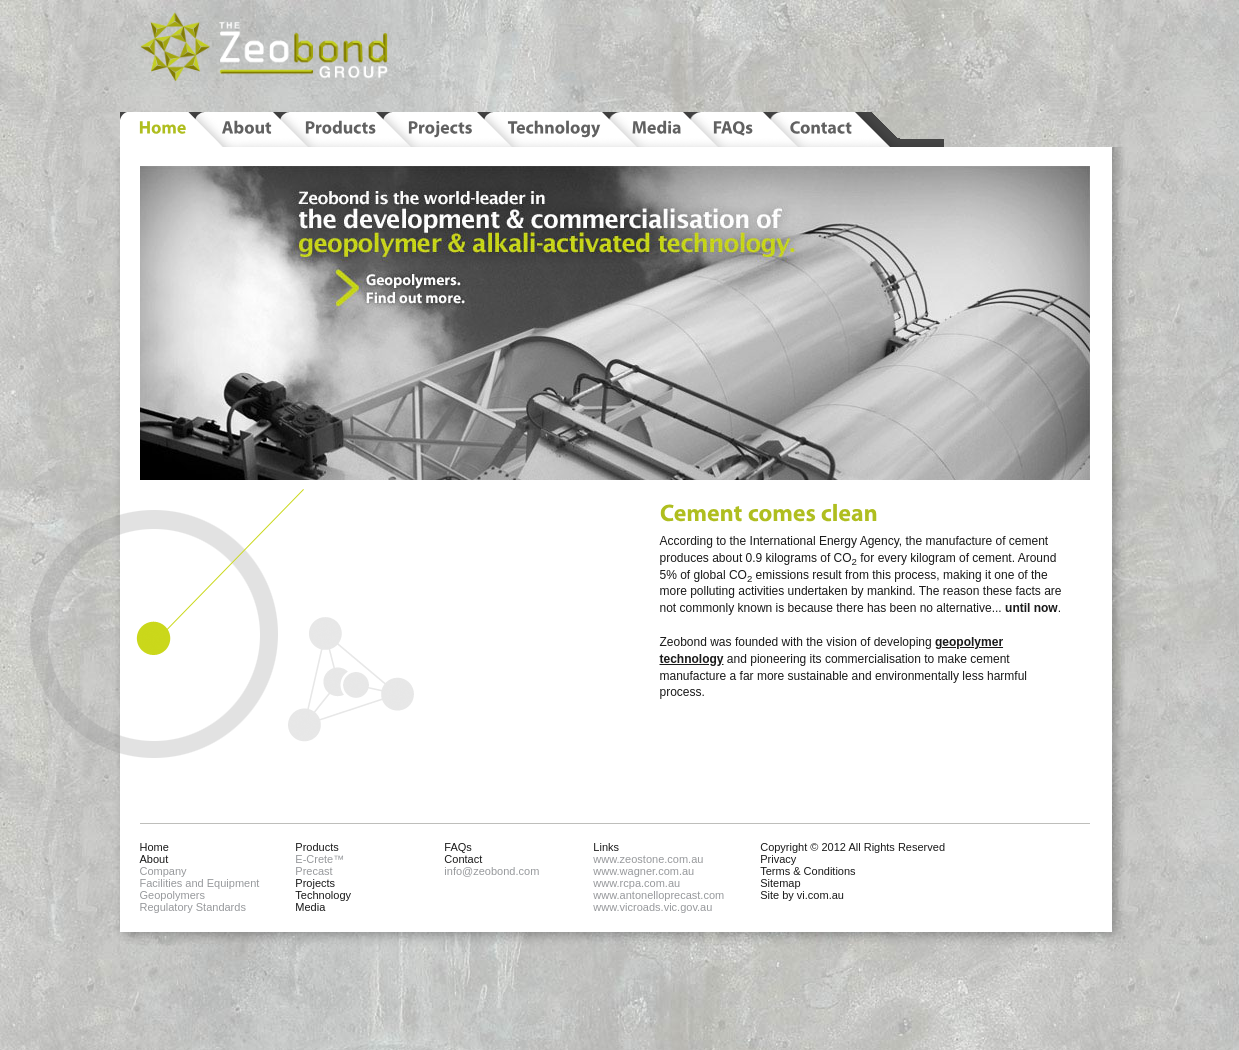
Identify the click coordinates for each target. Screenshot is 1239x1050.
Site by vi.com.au (802, 895)
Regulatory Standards (193, 907)
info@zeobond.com (491, 871)
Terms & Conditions (807, 871)
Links (606, 847)
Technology (323, 895)
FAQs (458, 847)
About (154, 859)
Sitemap (780, 883)
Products (316, 847)
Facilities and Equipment (200, 883)
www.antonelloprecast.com (658, 895)
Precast (313, 871)
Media (310, 907)
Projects (315, 883)
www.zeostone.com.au (648, 859)
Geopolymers (172, 895)
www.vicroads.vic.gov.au (652, 907)
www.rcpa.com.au (636, 883)
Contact (463, 859)
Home (154, 847)
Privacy (778, 859)
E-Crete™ (319, 859)
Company (163, 871)
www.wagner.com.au (643, 871)
